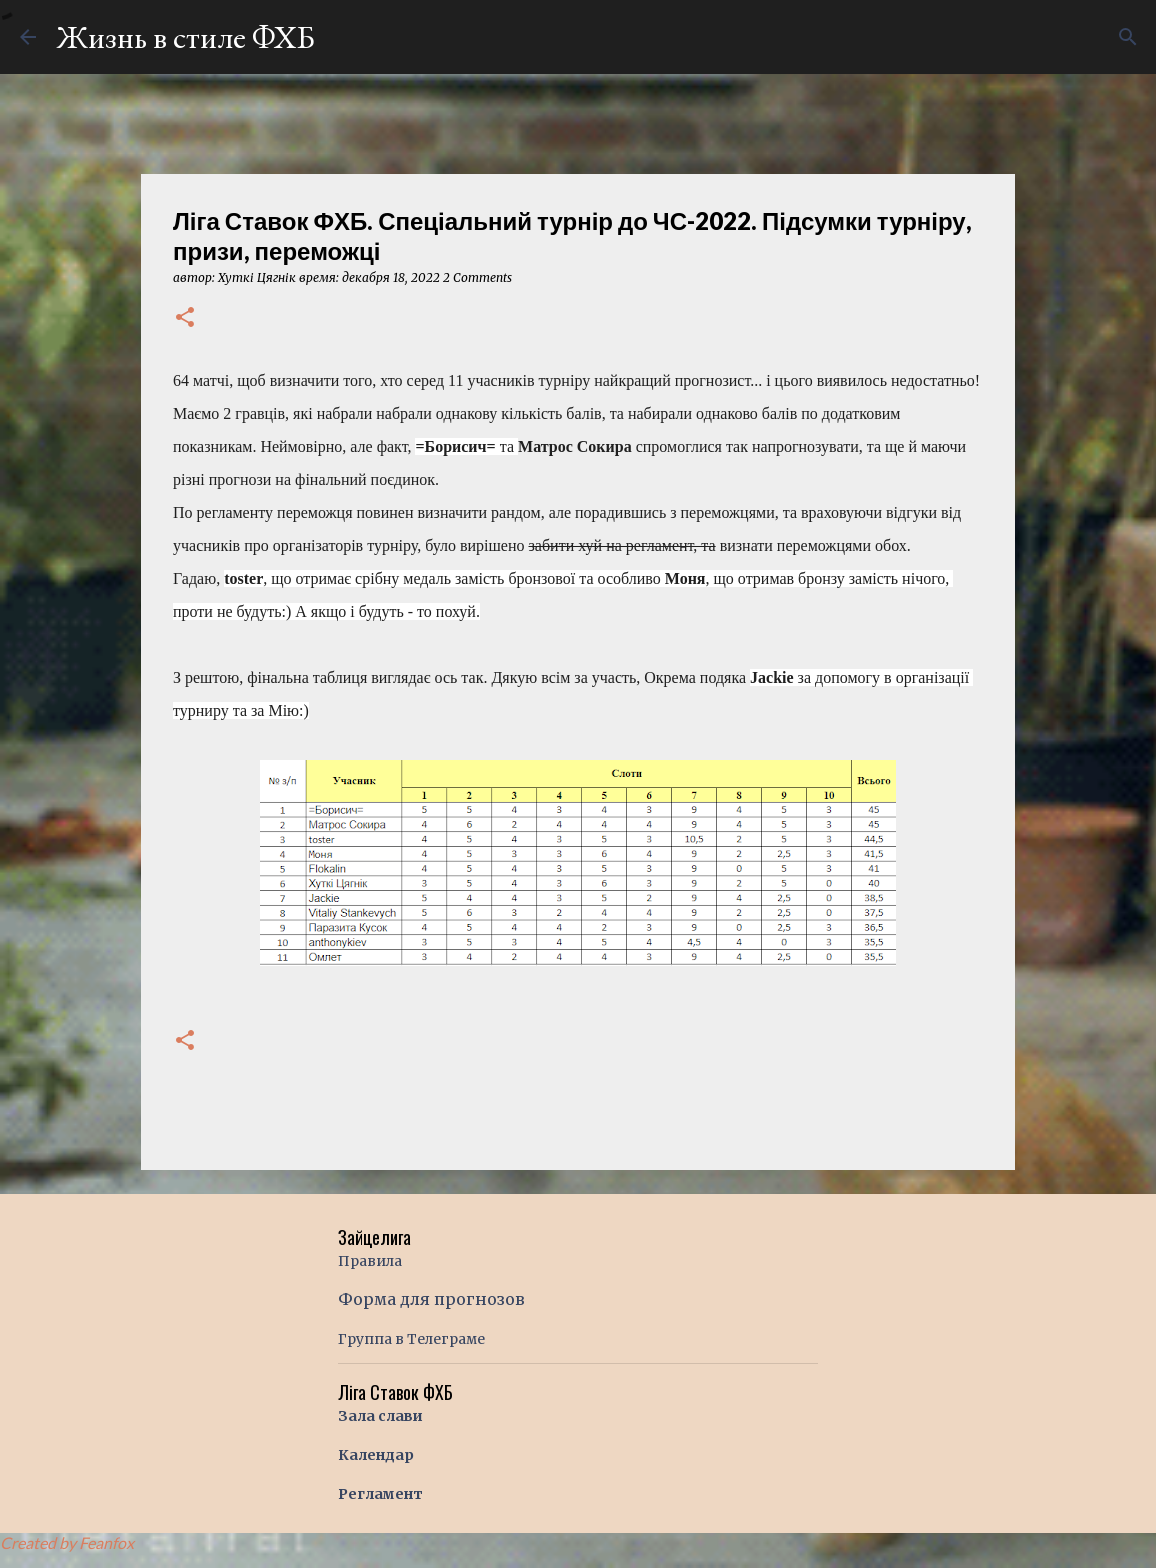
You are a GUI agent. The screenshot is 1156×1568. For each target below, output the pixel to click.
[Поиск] (1128, 37)
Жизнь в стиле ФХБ (185, 37)
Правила (370, 1261)
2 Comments (477, 277)
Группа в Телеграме (411, 1339)
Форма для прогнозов (431, 1299)
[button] (185, 318)
